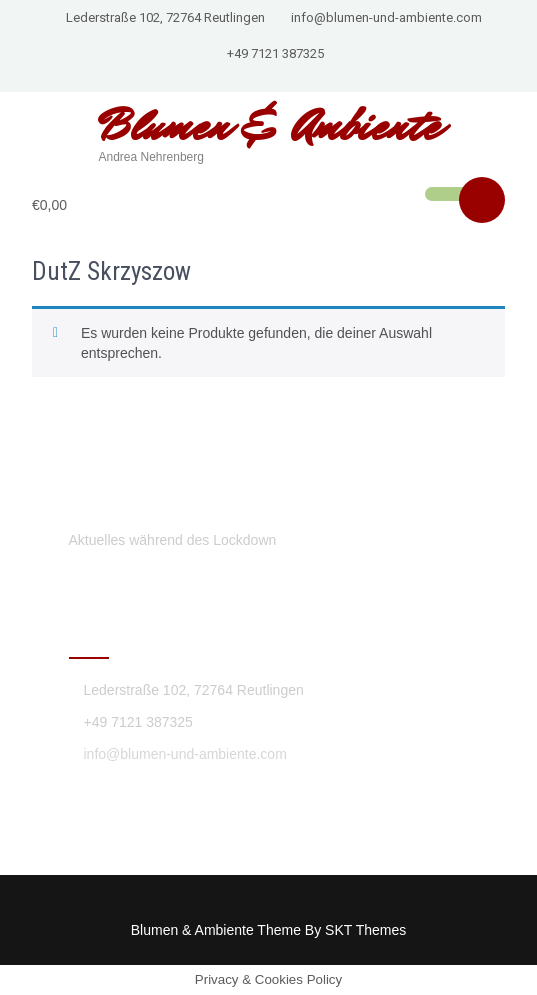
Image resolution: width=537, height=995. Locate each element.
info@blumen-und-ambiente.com (386, 17)
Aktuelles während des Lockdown (173, 540)
